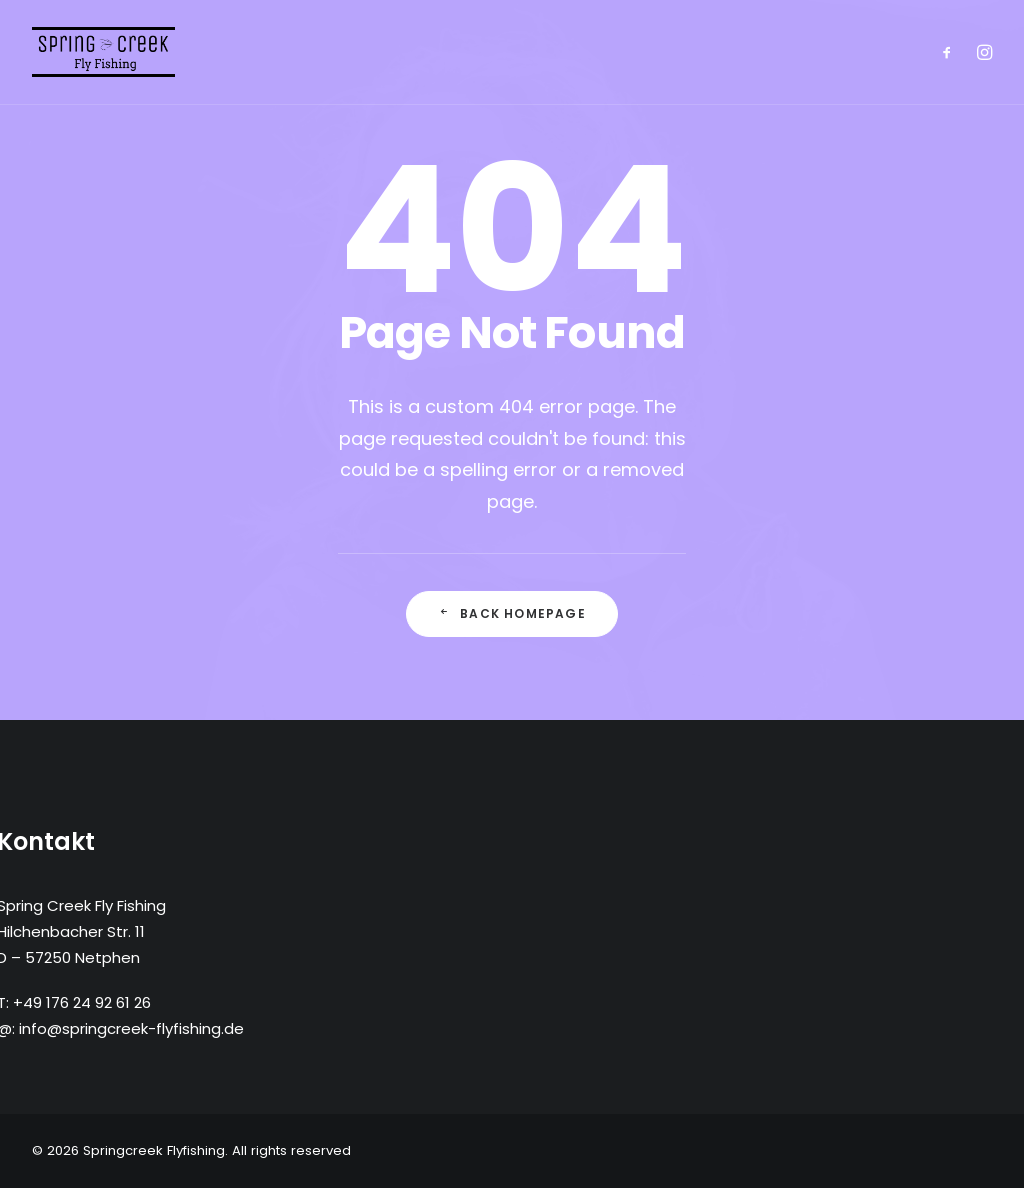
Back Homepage (512, 613)
